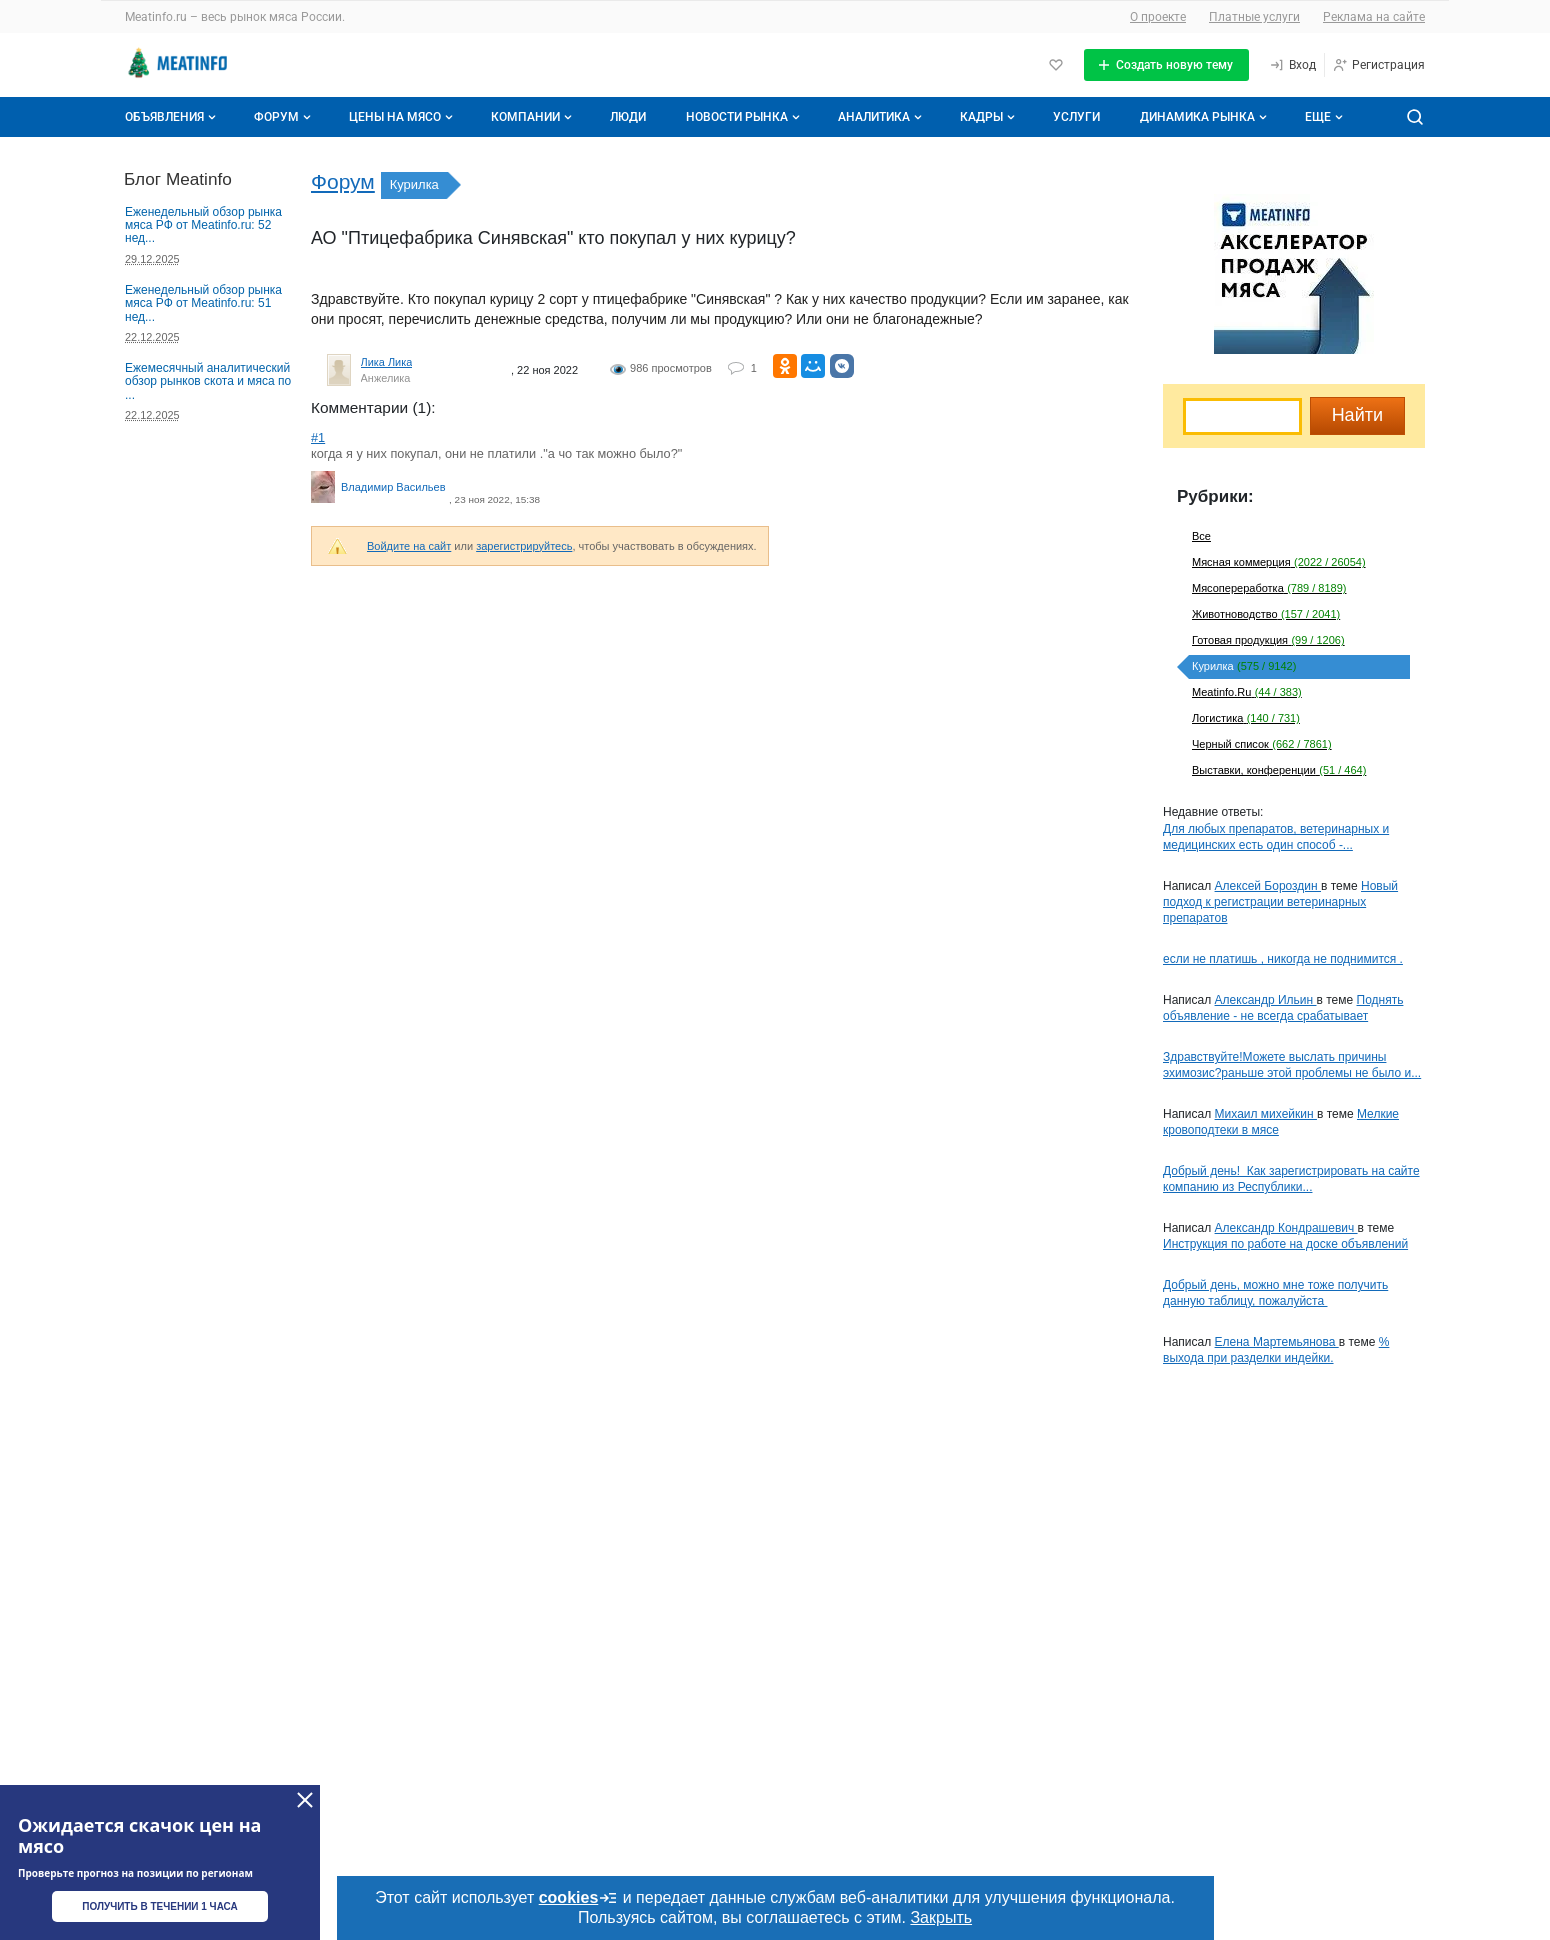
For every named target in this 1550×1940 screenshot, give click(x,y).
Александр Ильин (1266, 1000)
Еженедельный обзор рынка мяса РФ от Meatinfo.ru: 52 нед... (203, 225)
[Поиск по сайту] (1415, 117)
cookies (579, 1898)
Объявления (172, 117)
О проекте (1158, 17)
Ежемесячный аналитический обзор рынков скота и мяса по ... (208, 381)
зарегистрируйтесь (524, 546)
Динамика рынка (1205, 117)
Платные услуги (1254, 17)
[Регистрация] (1378, 65)
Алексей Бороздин (1268, 886)
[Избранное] (1056, 65)
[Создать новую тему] (1166, 65)
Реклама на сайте (1374, 17)
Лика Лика (387, 362)
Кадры (989, 117)
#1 (318, 437)
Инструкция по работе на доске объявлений (1285, 1244)
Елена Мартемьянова (1277, 1342)
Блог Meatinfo (178, 179)
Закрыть (941, 1917)
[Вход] (1292, 65)
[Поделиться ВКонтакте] (842, 366)
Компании (533, 117)
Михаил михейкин (1266, 1114)
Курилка (414, 184)
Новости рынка (745, 117)
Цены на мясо (403, 117)
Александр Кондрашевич (1286, 1228)
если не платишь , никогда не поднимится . (1283, 959)
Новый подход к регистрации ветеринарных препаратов (1280, 902)
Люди (628, 117)
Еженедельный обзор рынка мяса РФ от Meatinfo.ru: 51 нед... (203, 303)
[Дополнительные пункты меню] (1323, 117)
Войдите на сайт (409, 546)
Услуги (1076, 117)
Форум (284, 117)
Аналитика (882, 117)
